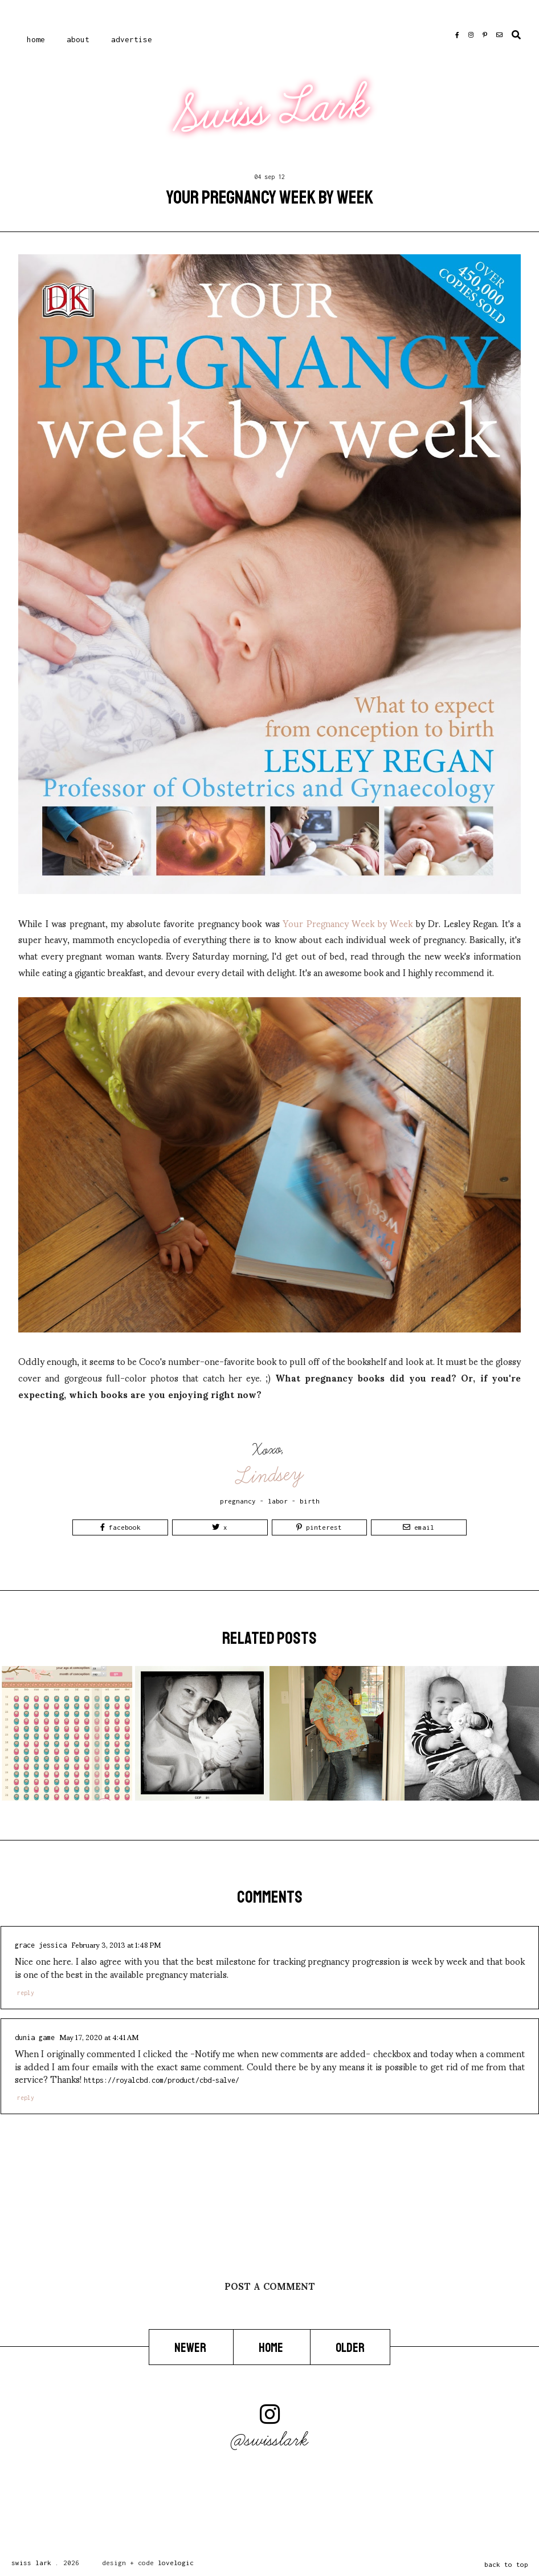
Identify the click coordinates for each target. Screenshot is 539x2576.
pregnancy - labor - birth (270, 1501)
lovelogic (176, 2562)
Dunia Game (35, 2037)
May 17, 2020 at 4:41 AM (98, 2036)
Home (36, 39)
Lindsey (270, 1475)
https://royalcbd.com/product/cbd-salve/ (161, 2080)
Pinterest (319, 1527)
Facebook (120, 1527)
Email (418, 1527)
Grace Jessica (41, 1945)
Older (350, 2347)
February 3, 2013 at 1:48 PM (116, 1944)
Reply (25, 1992)
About (78, 39)
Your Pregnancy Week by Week (348, 922)
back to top (506, 2564)
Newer (191, 2347)
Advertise (131, 39)
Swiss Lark (271, 110)
